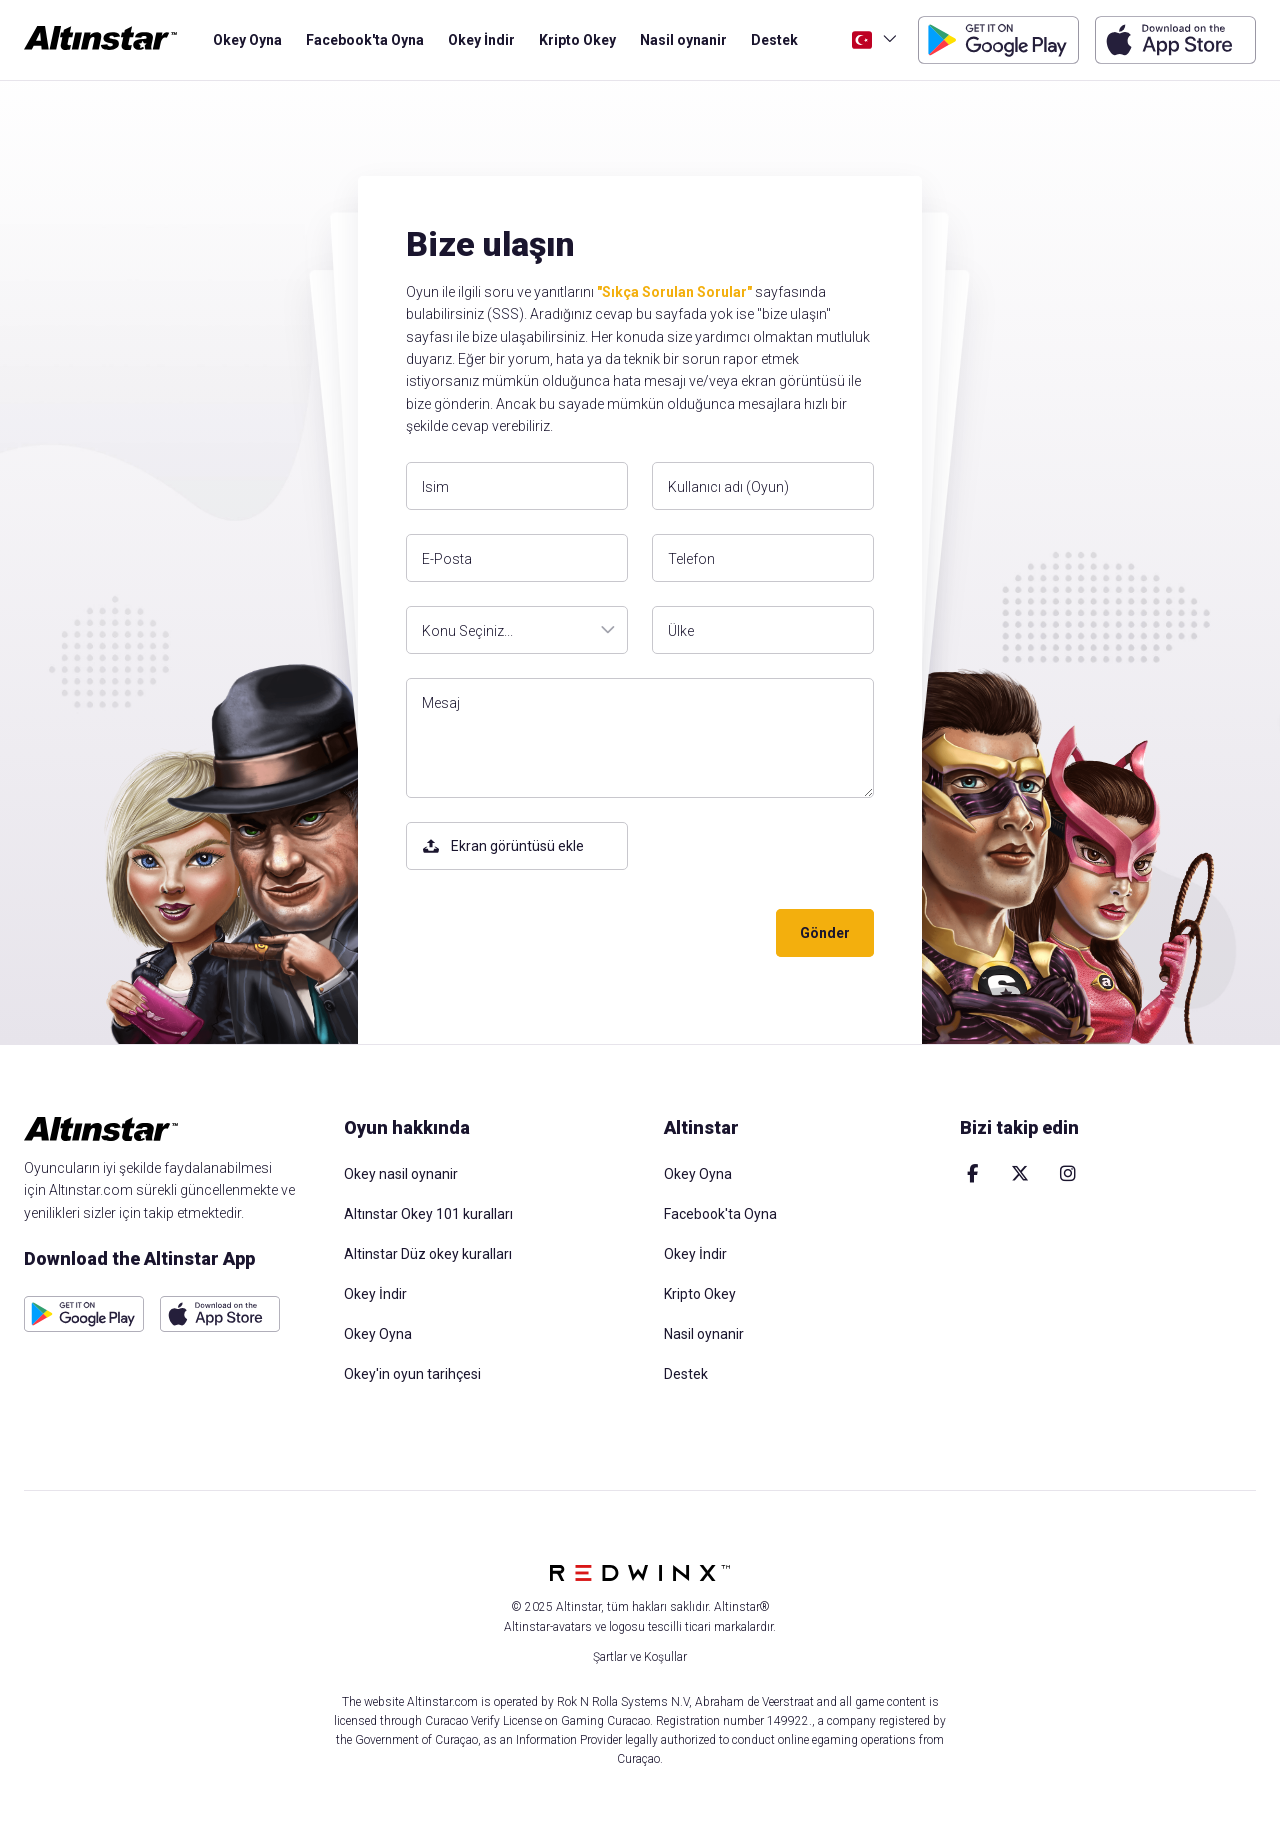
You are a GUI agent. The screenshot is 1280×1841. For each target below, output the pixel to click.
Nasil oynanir (683, 40)
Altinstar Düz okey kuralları (428, 1254)
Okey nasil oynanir (401, 1174)
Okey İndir (481, 40)
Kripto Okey (577, 40)
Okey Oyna (247, 40)
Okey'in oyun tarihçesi (412, 1374)
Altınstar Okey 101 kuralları (428, 1214)
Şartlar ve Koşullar (640, 1657)
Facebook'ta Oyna (365, 40)
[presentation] (558, 933)
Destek (774, 40)
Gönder (825, 933)
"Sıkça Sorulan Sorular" (674, 292)
